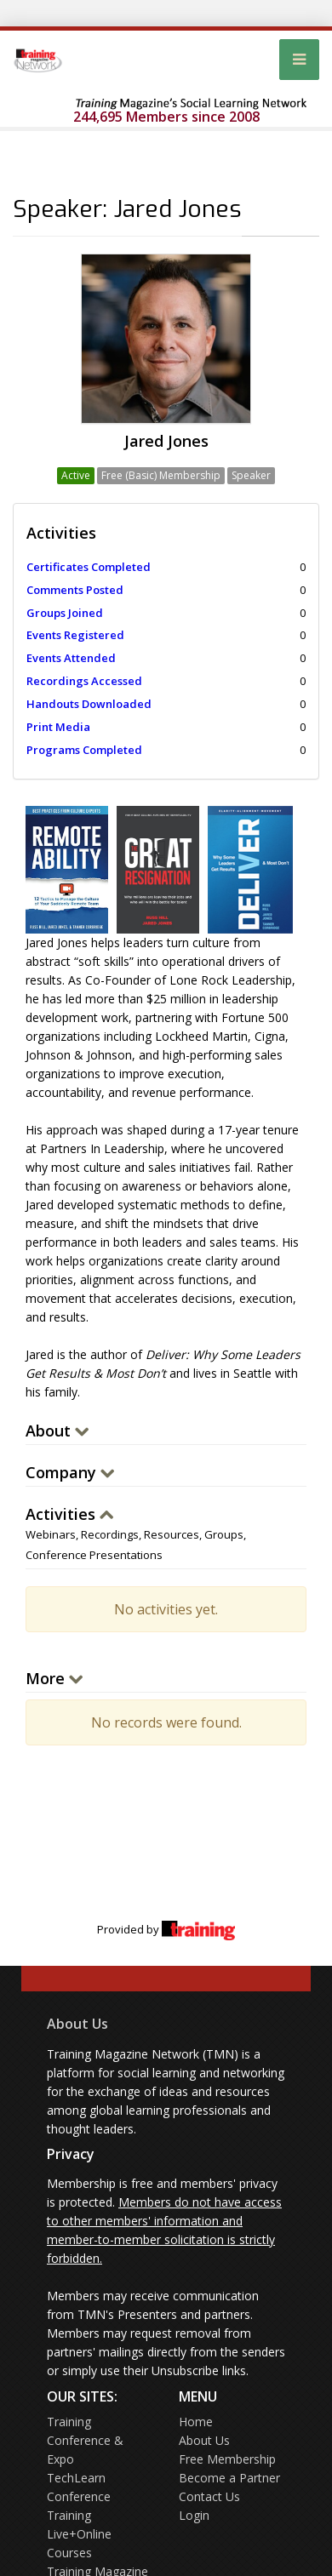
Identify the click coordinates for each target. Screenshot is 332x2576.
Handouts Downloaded (89, 703)
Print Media (58, 726)
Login (194, 2515)
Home (196, 2421)
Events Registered (75, 635)
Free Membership (227, 2459)
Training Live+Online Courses (79, 2534)
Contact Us (209, 2496)
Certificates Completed (88, 566)
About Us (77, 2023)
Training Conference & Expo (85, 2440)
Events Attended (71, 657)
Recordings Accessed (84, 680)
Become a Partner (229, 2478)
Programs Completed (84, 749)
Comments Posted (74, 589)
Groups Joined (64, 612)
